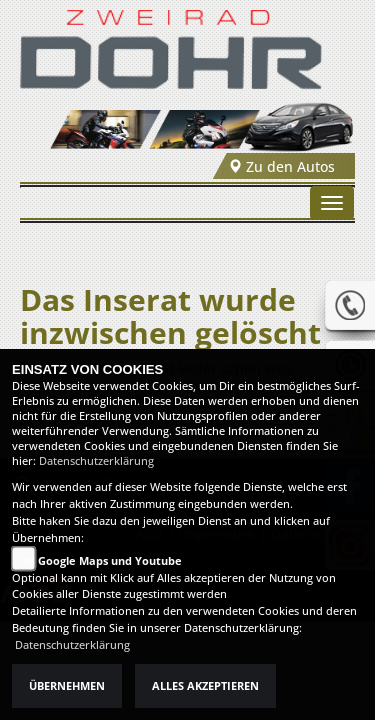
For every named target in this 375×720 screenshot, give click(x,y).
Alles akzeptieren (205, 686)
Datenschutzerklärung (96, 461)
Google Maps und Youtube (110, 561)
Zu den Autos (281, 166)
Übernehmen (67, 686)
